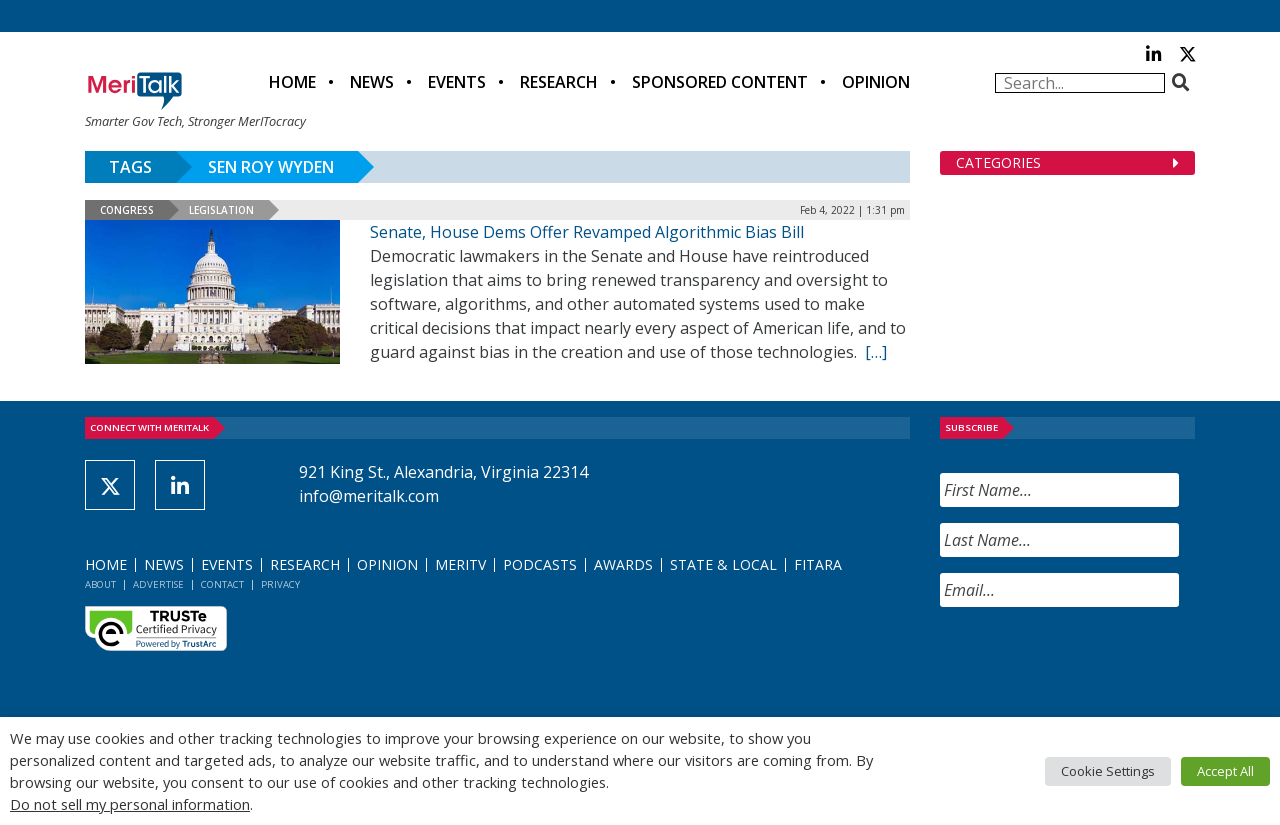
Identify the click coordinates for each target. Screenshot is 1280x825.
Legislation (221, 210)
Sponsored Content (720, 82)
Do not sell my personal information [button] (130, 804)
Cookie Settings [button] (1108, 771)
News (372, 82)
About (100, 584)
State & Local (723, 564)
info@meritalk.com (369, 496)
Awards (623, 564)
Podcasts (540, 564)
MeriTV (460, 564)
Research (559, 82)
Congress (127, 210)
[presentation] (1092, 662)
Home (292, 82)
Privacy (280, 584)
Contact (222, 584)
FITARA (818, 564)
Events (457, 82)
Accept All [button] (1225, 771)
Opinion (876, 82)
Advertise (158, 584)
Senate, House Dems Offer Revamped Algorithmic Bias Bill (587, 232)
